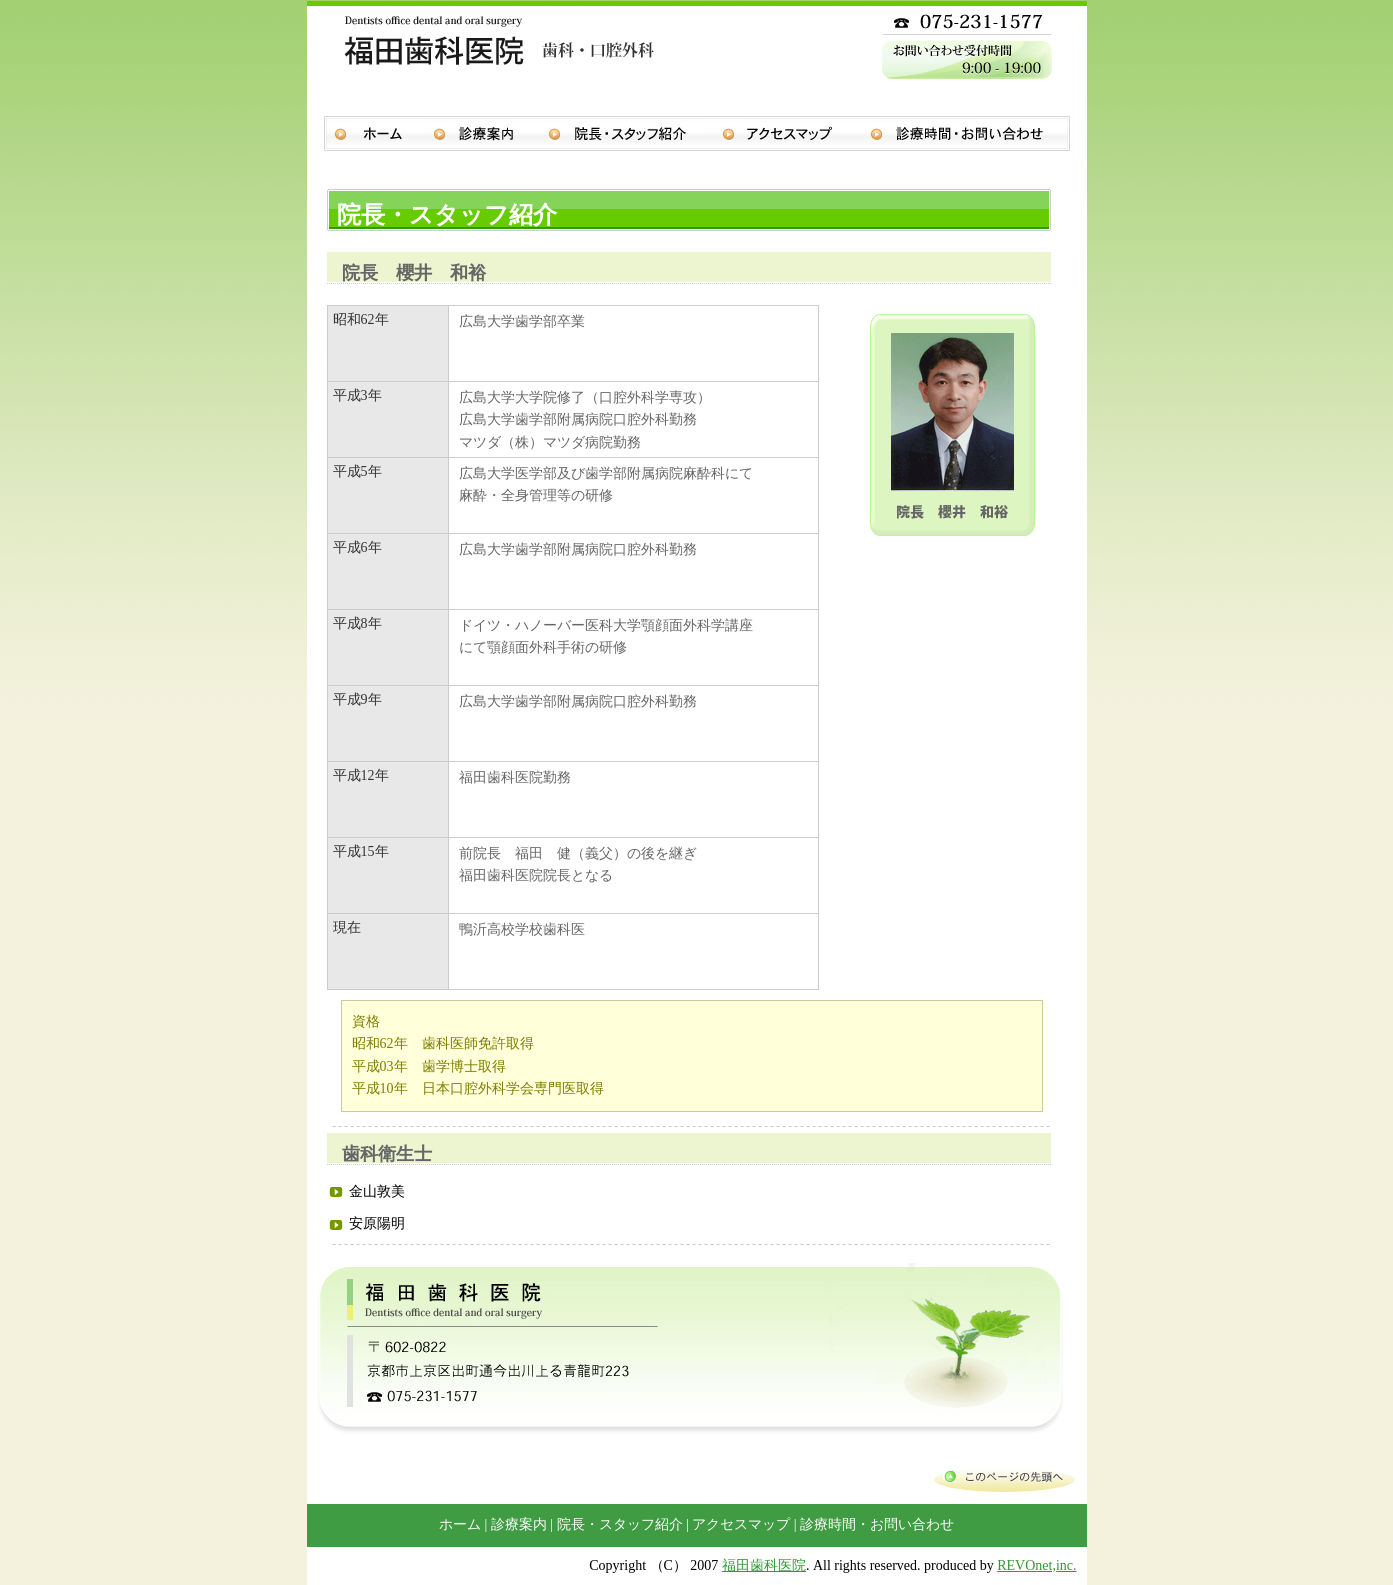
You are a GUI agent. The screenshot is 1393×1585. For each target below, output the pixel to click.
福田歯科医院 (764, 1565)
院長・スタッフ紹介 (635, 138)
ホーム (370, 138)
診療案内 (490, 138)
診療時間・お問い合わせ (977, 138)
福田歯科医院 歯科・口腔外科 (492, 76)
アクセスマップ (796, 138)
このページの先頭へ (1004, 1477)
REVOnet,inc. (1036, 1565)
